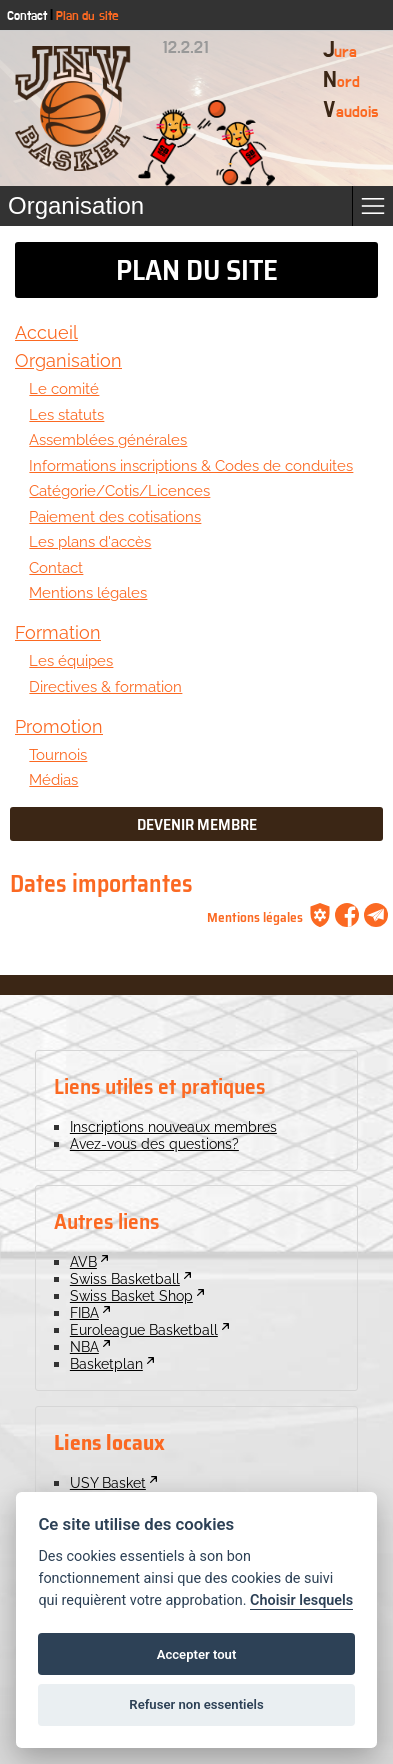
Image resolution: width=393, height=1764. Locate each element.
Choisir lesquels (301, 1600)
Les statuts (66, 414)
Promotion (59, 726)
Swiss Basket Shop (131, 1295)
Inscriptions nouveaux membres (173, 1126)
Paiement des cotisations (115, 516)
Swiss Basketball (125, 1278)
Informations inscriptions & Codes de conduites (191, 465)
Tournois (58, 754)
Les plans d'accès (90, 541)
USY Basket (108, 1482)
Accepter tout (197, 1654)
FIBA (84, 1312)
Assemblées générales (108, 439)
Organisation (68, 360)
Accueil (46, 332)
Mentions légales (88, 592)
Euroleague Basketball (144, 1329)
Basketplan (106, 1363)
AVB (83, 1261)
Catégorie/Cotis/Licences (119, 490)
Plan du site (87, 16)
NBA (84, 1346)
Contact (27, 16)
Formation (58, 632)
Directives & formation (105, 686)
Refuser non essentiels (196, 1704)
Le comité (64, 388)
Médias (53, 779)
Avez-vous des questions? (154, 1143)
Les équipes (71, 660)
